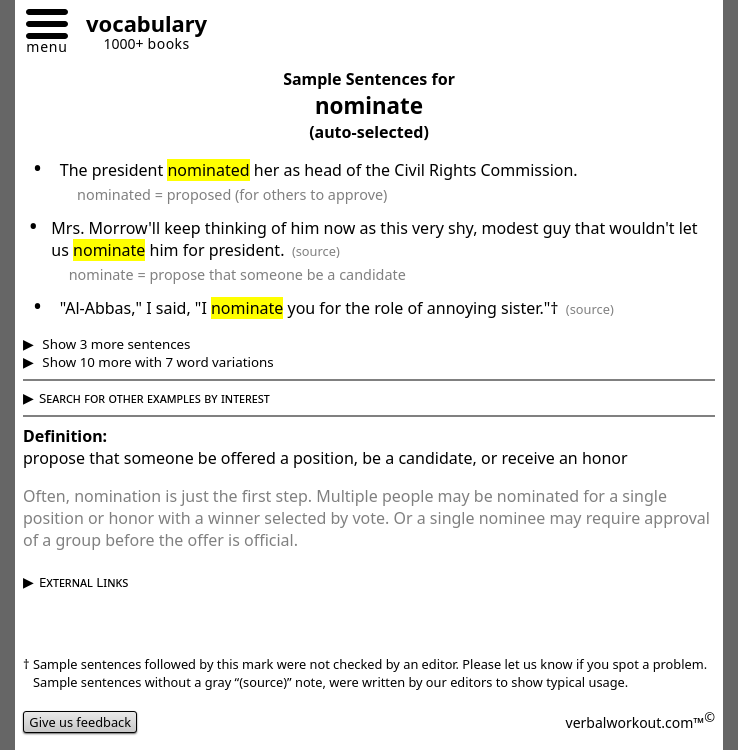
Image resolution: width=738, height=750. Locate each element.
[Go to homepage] (139, 26)
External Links (83, 582)
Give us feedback (80, 722)
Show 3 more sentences (115, 344)
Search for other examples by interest (154, 398)
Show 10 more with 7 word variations (156, 362)
